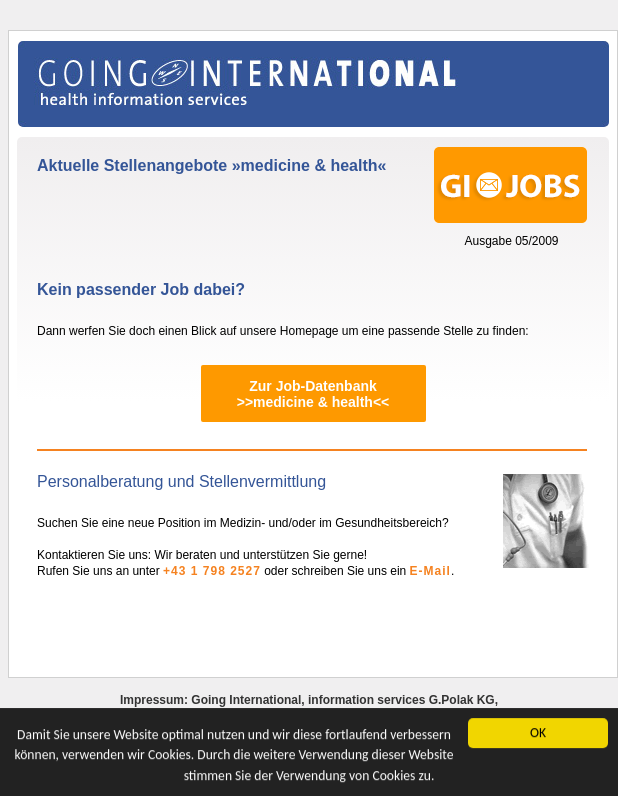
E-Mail (430, 571)
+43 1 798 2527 (212, 571)
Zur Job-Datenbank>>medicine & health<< (313, 394)
